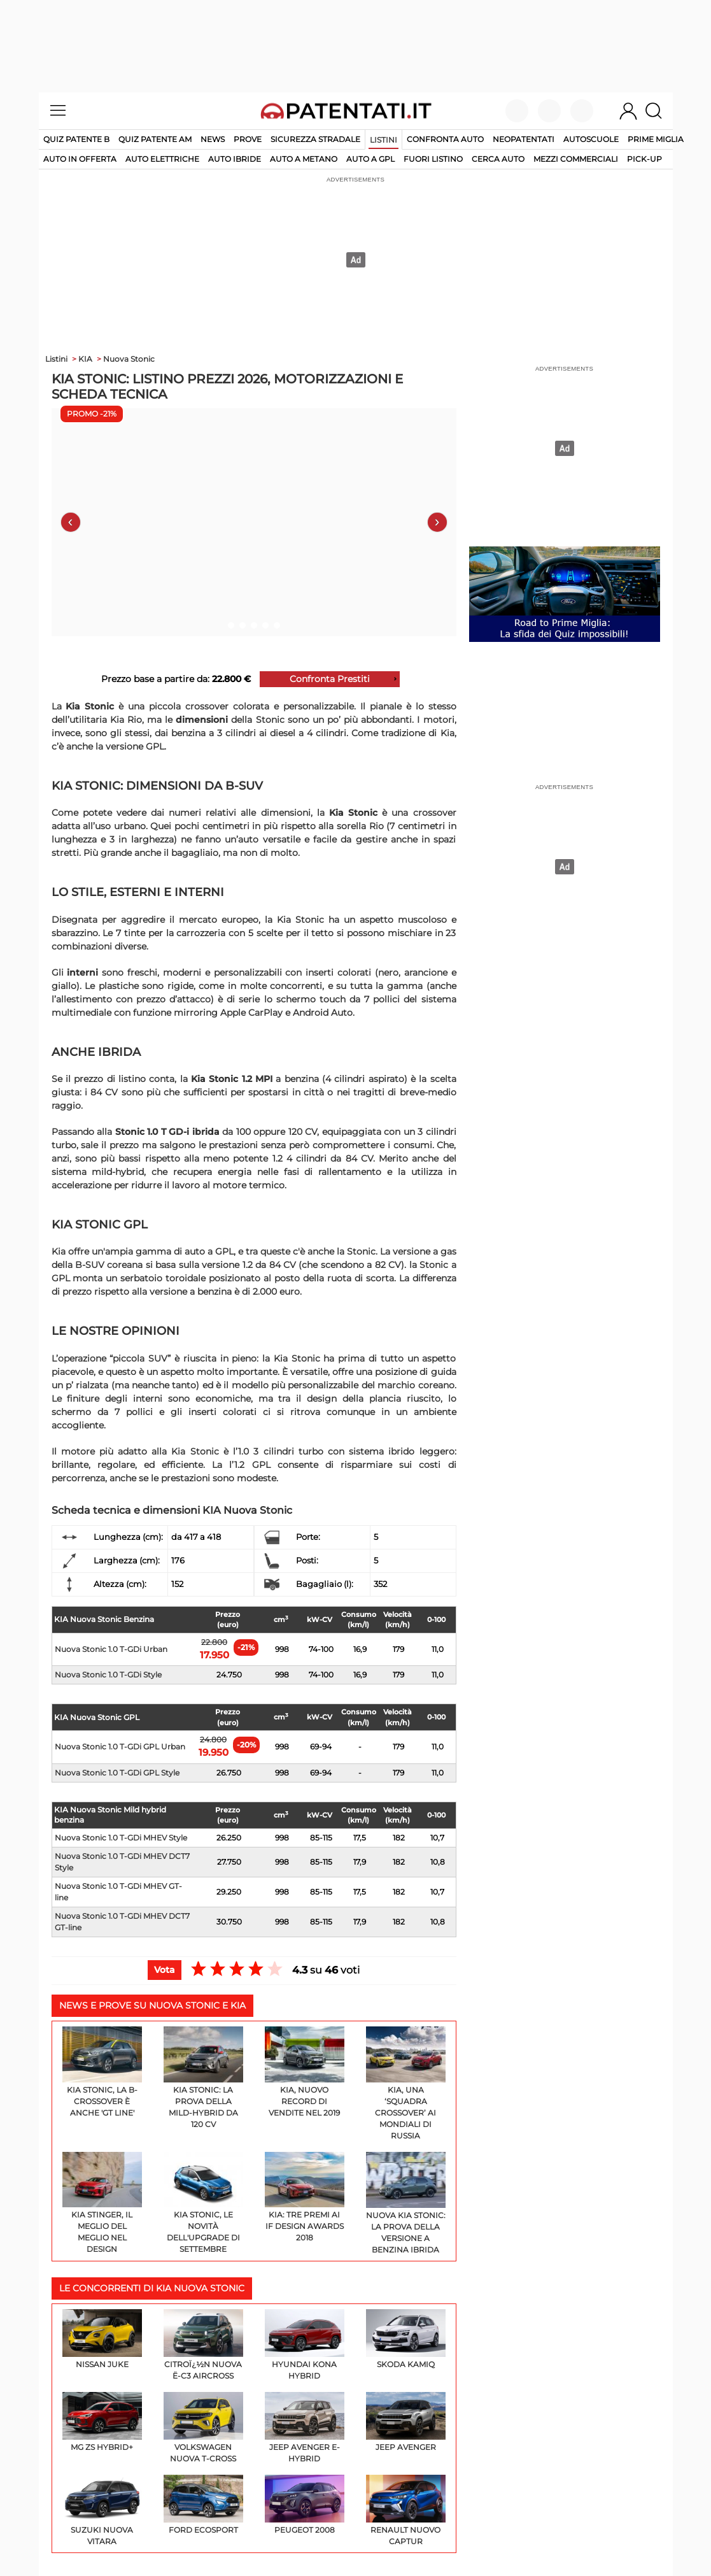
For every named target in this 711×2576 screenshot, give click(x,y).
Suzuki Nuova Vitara (102, 2510)
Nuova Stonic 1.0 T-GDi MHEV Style (121, 1837)
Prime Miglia (656, 139)
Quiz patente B (76, 139)
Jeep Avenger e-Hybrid (304, 2427)
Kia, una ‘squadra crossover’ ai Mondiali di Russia (406, 2083)
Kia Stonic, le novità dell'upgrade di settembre (203, 2203)
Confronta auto (445, 139)
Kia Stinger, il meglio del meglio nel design (102, 2203)
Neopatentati (523, 139)
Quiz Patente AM (155, 139)
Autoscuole (591, 139)
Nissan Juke (102, 2339)
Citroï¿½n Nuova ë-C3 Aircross (203, 2344)
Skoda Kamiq (406, 2339)
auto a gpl (370, 159)
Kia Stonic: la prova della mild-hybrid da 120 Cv (203, 2077)
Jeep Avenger (406, 2422)
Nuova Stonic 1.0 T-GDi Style (108, 1674)
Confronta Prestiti (330, 679)
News (213, 139)
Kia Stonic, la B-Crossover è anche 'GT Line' (102, 2071)
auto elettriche (162, 159)
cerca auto (498, 159)
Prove (248, 139)
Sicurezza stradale (315, 139)
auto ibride (234, 159)
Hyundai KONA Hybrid (304, 2344)
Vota (164, 1969)
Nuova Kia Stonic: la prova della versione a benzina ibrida (406, 2203)
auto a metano (303, 159)
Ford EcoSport (203, 2505)
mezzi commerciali (575, 159)
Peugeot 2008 (304, 2505)
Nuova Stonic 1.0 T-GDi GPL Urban (120, 1746)
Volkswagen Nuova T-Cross (203, 2427)
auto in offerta (79, 159)
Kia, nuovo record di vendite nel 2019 (304, 2071)
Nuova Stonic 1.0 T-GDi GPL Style (117, 1772)
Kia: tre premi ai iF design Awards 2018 (304, 2197)
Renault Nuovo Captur (406, 2510)
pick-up (644, 159)
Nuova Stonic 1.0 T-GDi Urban (111, 1649)
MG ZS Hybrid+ (102, 2422)
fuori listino (433, 159)
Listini (383, 140)
